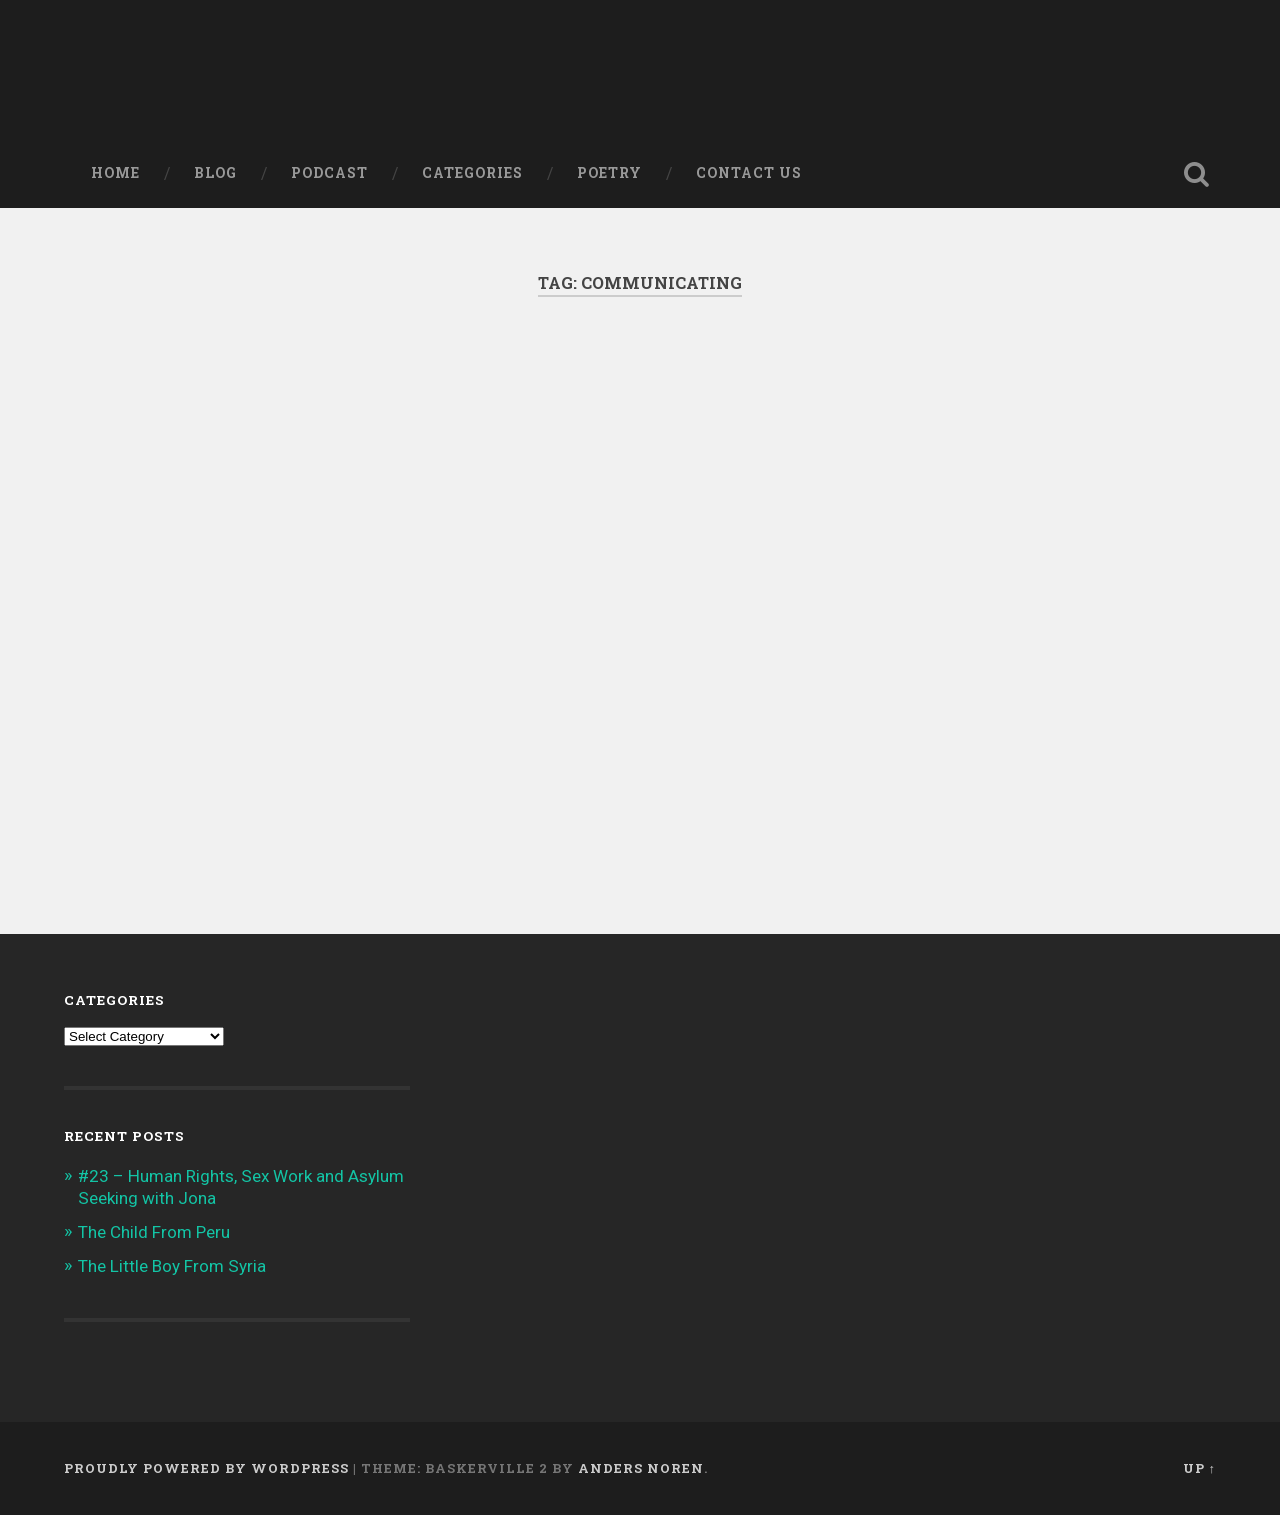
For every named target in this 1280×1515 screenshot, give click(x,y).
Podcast (329, 173)
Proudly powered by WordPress (206, 1468)
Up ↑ (1199, 1468)
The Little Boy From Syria (172, 1266)
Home (115, 173)
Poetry (609, 173)
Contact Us (749, 173)
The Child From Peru (154, 1232)
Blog (215, 173)
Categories (472, 173)
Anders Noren (641, 1468)
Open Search (1196, 174)
